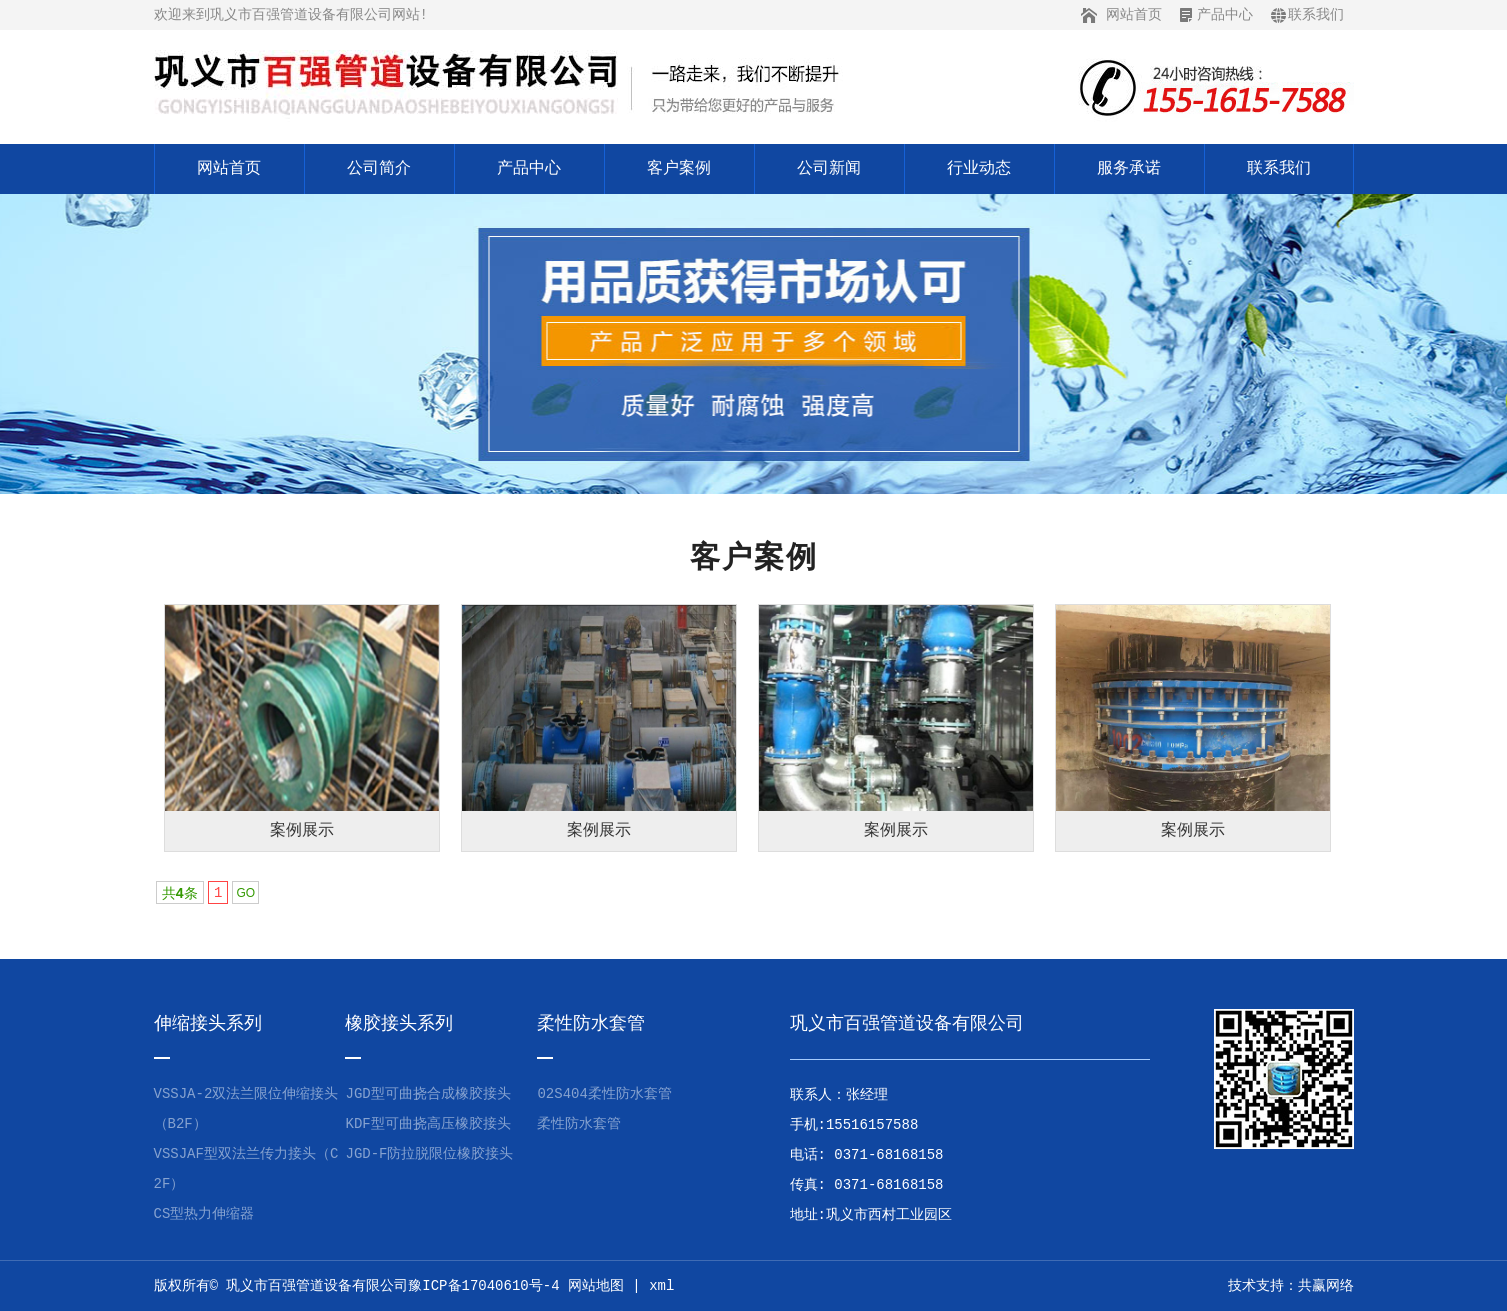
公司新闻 (829, 169)
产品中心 (1225, 15)
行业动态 (979, 169)
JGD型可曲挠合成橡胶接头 (427, 1094)
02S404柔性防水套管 (604, 1094)
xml (661, 1286)
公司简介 (379, 169)
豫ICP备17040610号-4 (483, 1286)
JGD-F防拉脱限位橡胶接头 (429, 1154)
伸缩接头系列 (208, 1024)
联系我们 (1316, 15)
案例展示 (302, 831)
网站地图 (596, 1286)
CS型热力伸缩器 (204, 1214)
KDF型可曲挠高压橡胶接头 (427, 1124)
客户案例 (679, 169)
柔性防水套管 (591, 1024)
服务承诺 (1129, 169)
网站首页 (1134, 15)
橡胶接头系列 (399, 1024)
